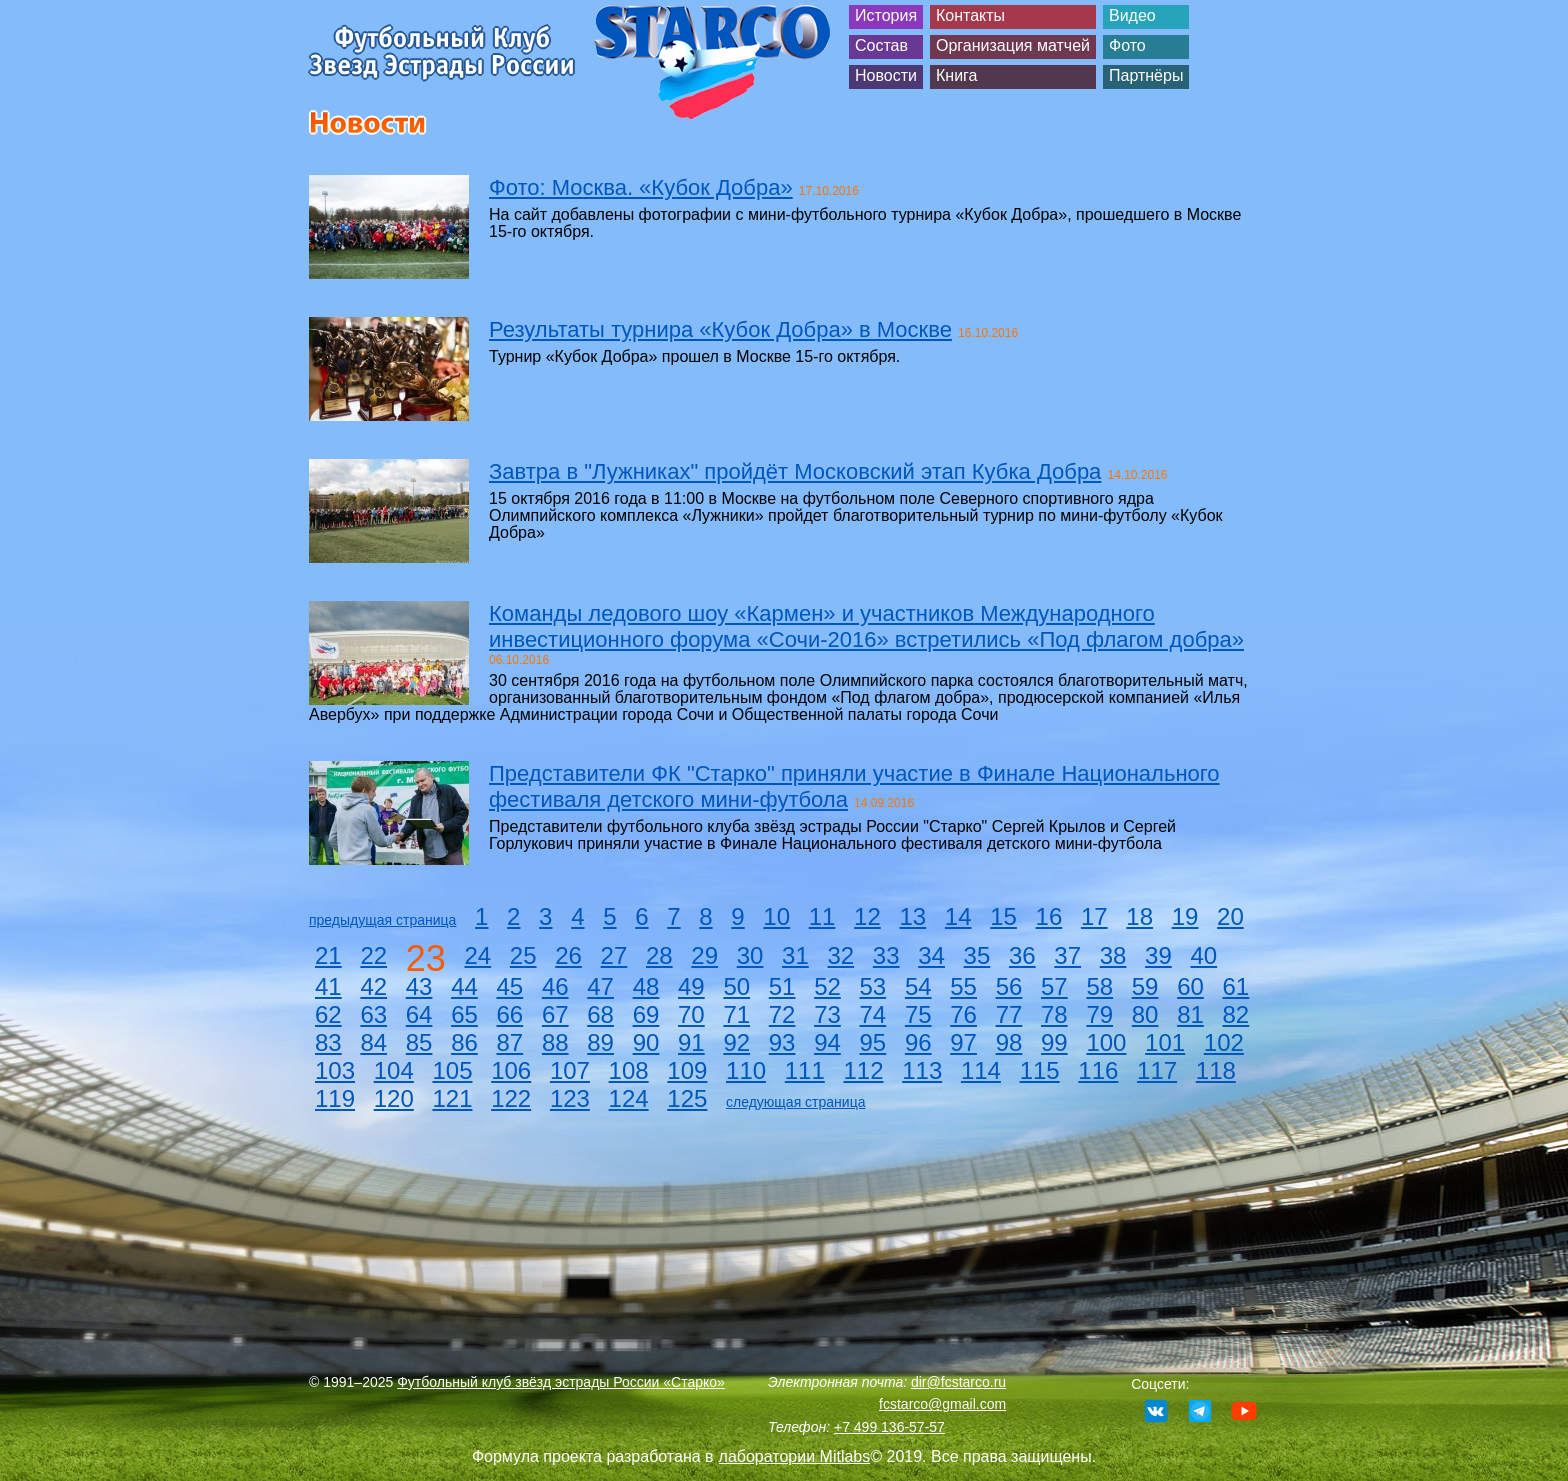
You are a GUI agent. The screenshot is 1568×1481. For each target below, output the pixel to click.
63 (373, 1014)
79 (1099, 1014)
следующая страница (795, 1102)
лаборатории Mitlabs (795, 1456)
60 (1190, 986)
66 (510, 1014)
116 (1098, 1070)
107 (570, 1070)
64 (419, 1014)
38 (1113, 955)
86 (464, 1042)
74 (873, 1014)
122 (511, 1098)
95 (873, 1042)
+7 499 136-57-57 (889, 1427)
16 (1049, 916)
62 (328, 1014)
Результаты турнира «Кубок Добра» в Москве (720, 329)
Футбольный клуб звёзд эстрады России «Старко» (561, 1382)
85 (419, 1042)
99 (1054, 1042)
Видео (1132, 15)
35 (977, 955)
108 (629, 1070)
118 (1216, 1070)
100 (1106, 1042)
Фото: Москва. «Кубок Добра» (641, 187)
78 (1054, 1014)
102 (1224, 1042)
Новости (886, 75)
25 (523, 955)
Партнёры (1146, 75)
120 (394, 1098)
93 (782, 1042)
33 (886, 955)
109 (687, 1070)
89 (600, 1042)
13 (912, 916)
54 (918, 986)
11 (822, 916)
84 (373, 1042)
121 (452, 1098)
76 (963, 1014)
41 (328, 986)
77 (1009, 1014)
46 (555, 986)
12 (867, 916)
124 (629, 1098)
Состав (881, 45)
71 (736, 1014)
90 (646, 1042)
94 (827, 1042)
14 (958, 916)
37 (1067, 955)
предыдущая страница (382, 920)
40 (1203, 955)
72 (782, 1014)
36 (1022, 955)
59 (1145, 986)
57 (1054, 986)
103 (335, 1070)
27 (614, 955)
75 (918, 1014)
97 (963, 1042)
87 (510, 1042)
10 (776, 916)
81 (1190, 1014)
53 (873, 986)
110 (746, 1070)
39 (1158, 955)
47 (600, 986)
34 (931, 955)
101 (1165, 1042)
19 (1185, 916)
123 (570, 1098)
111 (805, 1070)
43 (419, 986)
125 (687, 1098)
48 (646, 986)
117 (1157, 1070)
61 (1236, 986)
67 (555, 1014)
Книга (956, 75)
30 (750, 955)
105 (452, 1070)
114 (981, 1070)
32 (840, 955)
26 (568, 955)
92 (736, 1042)
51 (782, 986)
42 (373, 986)
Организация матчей (1013, 45)
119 (335, 1098)
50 (736, 986)
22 (373, 955)
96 (918, 1042)
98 (1009, 1042)
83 (328, 1042)
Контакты (970, 15)
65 (464, 1014)
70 (691, 1014)
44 (464, 986)
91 (691, 1042)
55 (963, 986)
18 (1139, 916)
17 (1094, 916)
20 (1230, 916)
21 (328, 955)
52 (827, 986)
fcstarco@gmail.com (942, 1404)
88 (555, 1042)
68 (600, 1014)
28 (659, 955)
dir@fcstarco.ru (958, 1382)
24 (477, 955)
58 (1099, 986)
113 (922, 1070)
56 (1009, 986)
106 (511, 1070)
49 (691, 986)
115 (1040, 1070)
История (886, 15)
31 (795, 955)
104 (394, 1070)
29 (704, 955)
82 (1236, 1014)
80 (1145, 1014)
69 (646, 1014)
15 (1003, 916)
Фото (1127, 45)
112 (863, 1070)
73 (827, 1014)
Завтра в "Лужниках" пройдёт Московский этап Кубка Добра (795, 471)
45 (510, 986)
